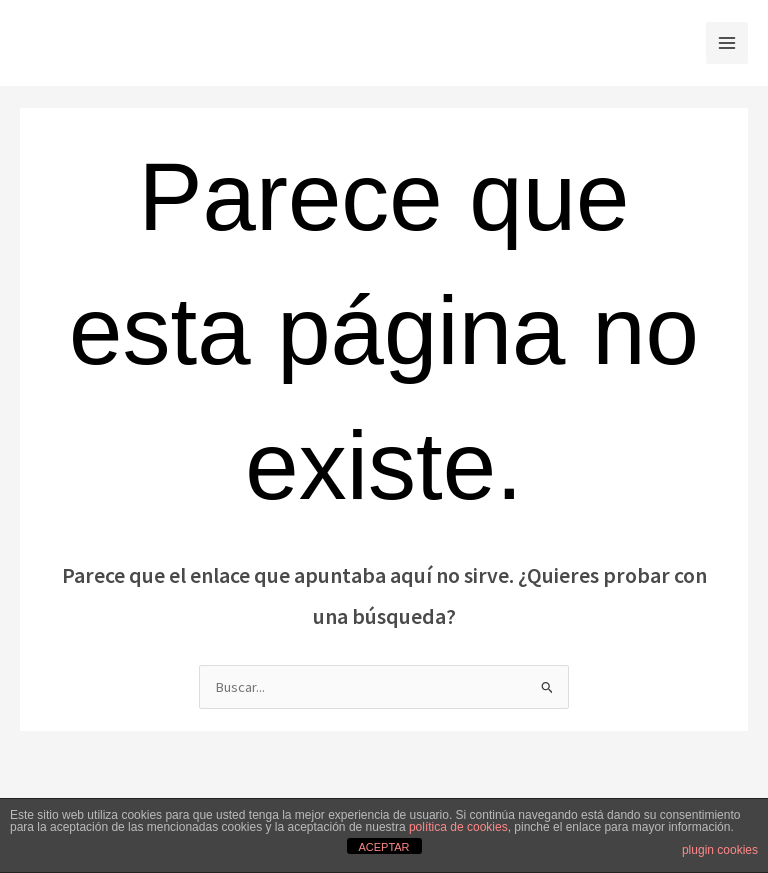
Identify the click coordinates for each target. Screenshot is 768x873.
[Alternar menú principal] (727, 43)
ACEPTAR (383, 847)
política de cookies (458, 827)
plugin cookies (720, 850)
